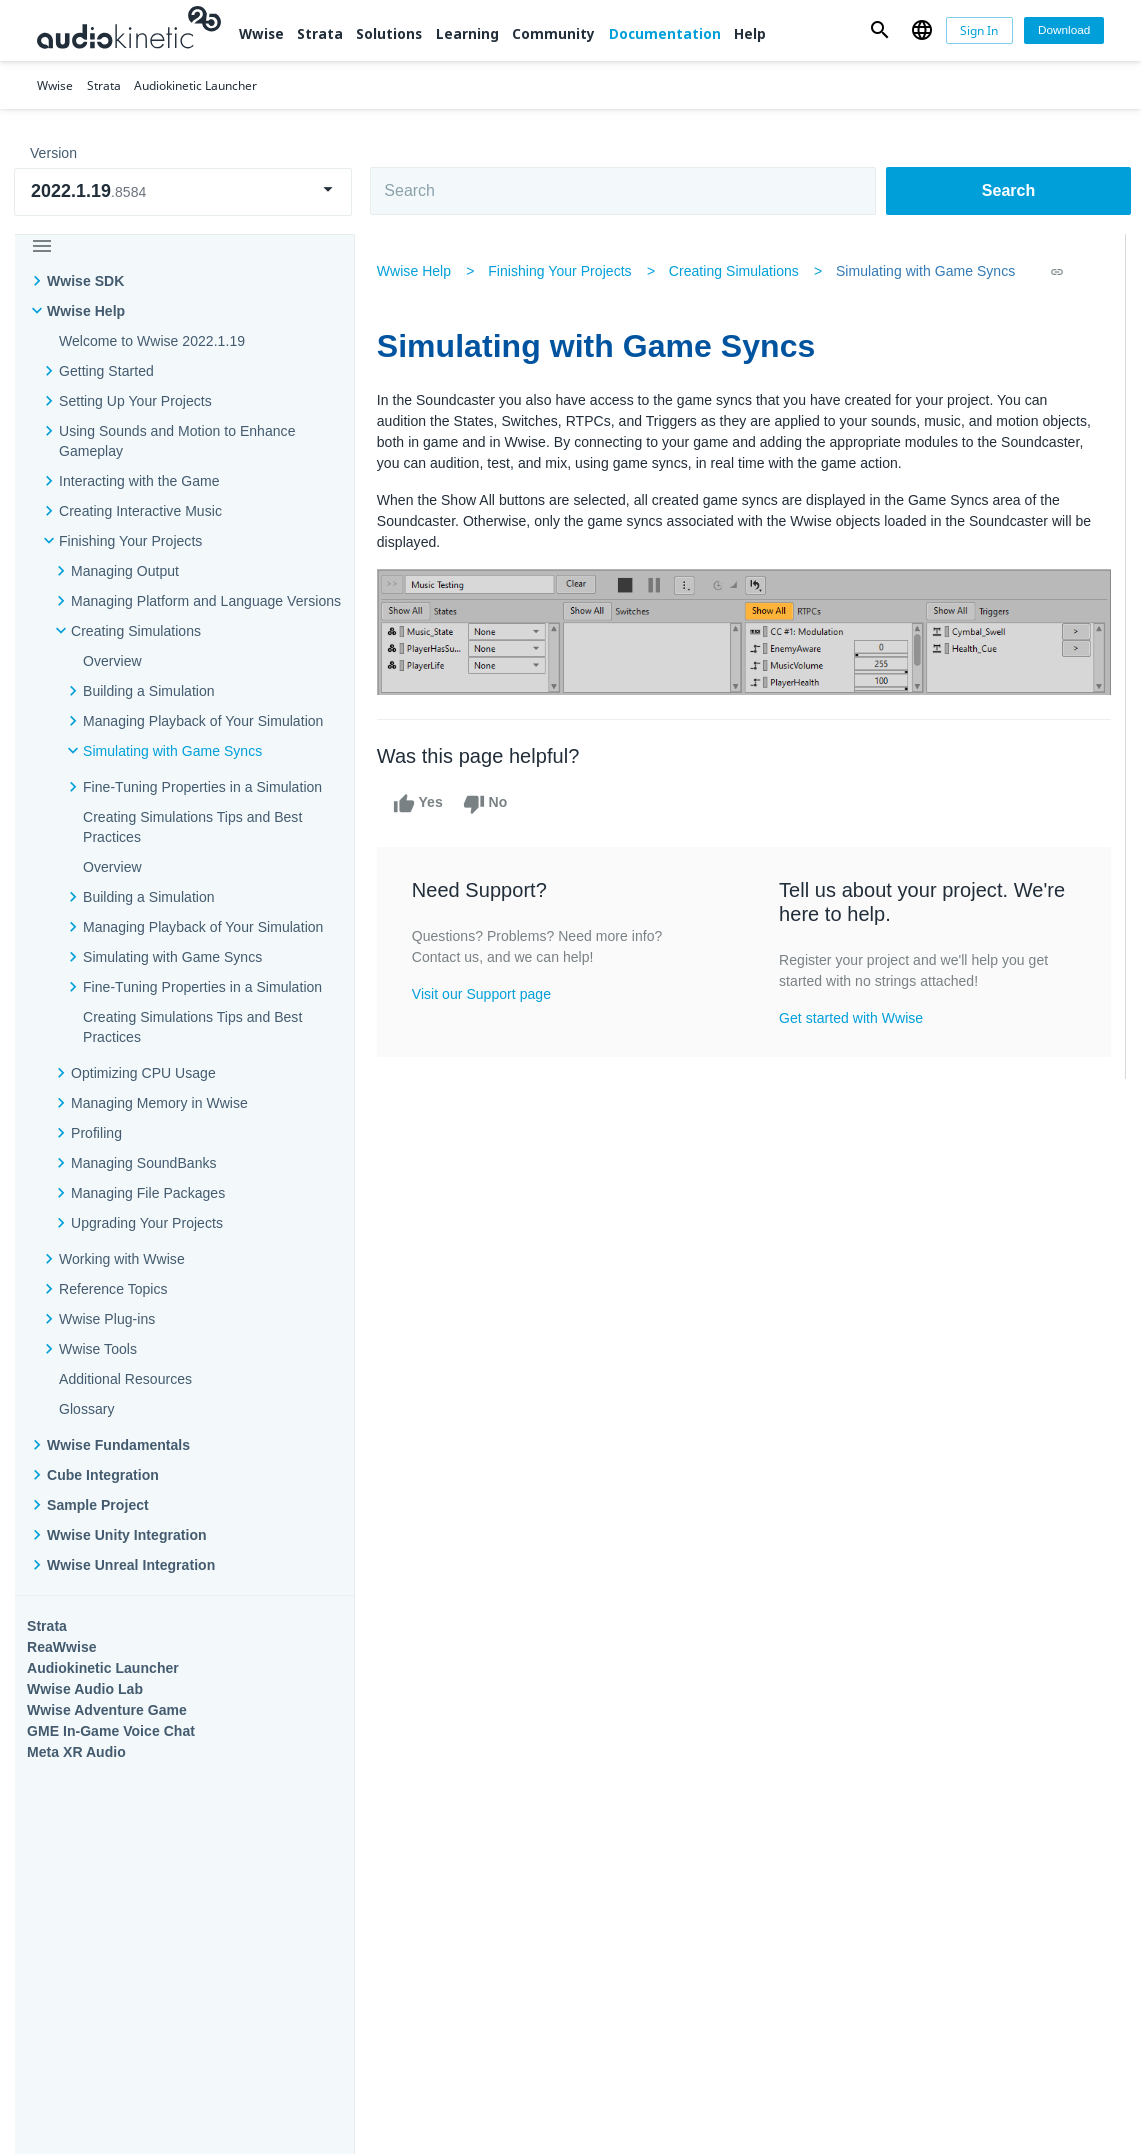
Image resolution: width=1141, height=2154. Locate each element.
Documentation (665, 34)
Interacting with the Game (139, 481)
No (487, 803)
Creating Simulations (136, 631)
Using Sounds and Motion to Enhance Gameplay (177, 441)
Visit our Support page (483, 994)
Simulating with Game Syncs (172, 751)
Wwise (261, 34)
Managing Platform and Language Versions (206, 601)
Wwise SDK (85, 281)
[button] (880, 30)
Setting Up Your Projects (135, 401)
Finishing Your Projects (130, 541)
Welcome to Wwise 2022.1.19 (152, 341)
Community (553, 34)
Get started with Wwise (852, 1018)
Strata (320, 34)
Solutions (389, 34)
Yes (420, 803)
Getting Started (106, 371)
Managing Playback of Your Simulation (203, 721)
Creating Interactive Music (140, 511)
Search (1008, 190)
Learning (467, 34)
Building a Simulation (149, 691)
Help (750, 34)
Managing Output (125, 571)
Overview (112, 661)
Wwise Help (86, 311)
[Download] (1064, 30)
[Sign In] (979, 30)
